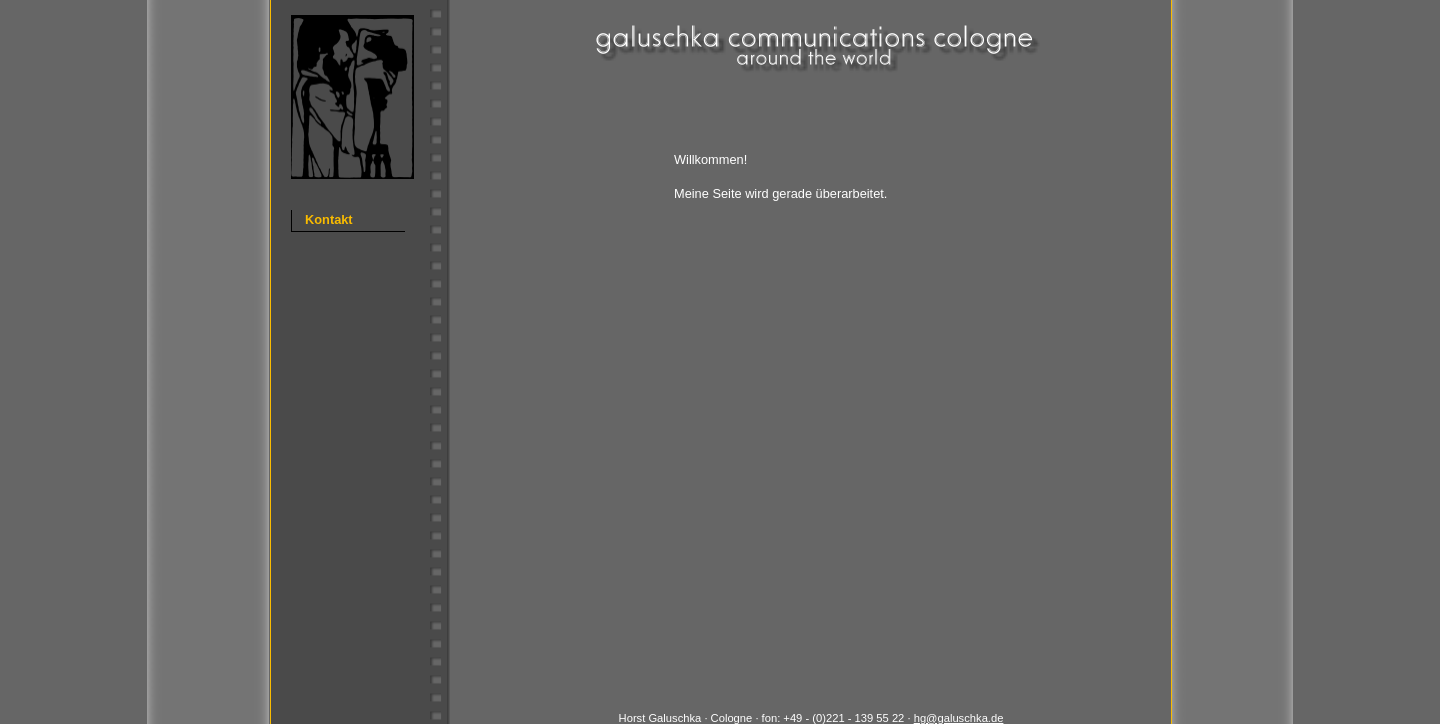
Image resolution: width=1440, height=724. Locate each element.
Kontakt (329, 219)
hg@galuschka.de (959, 718)
